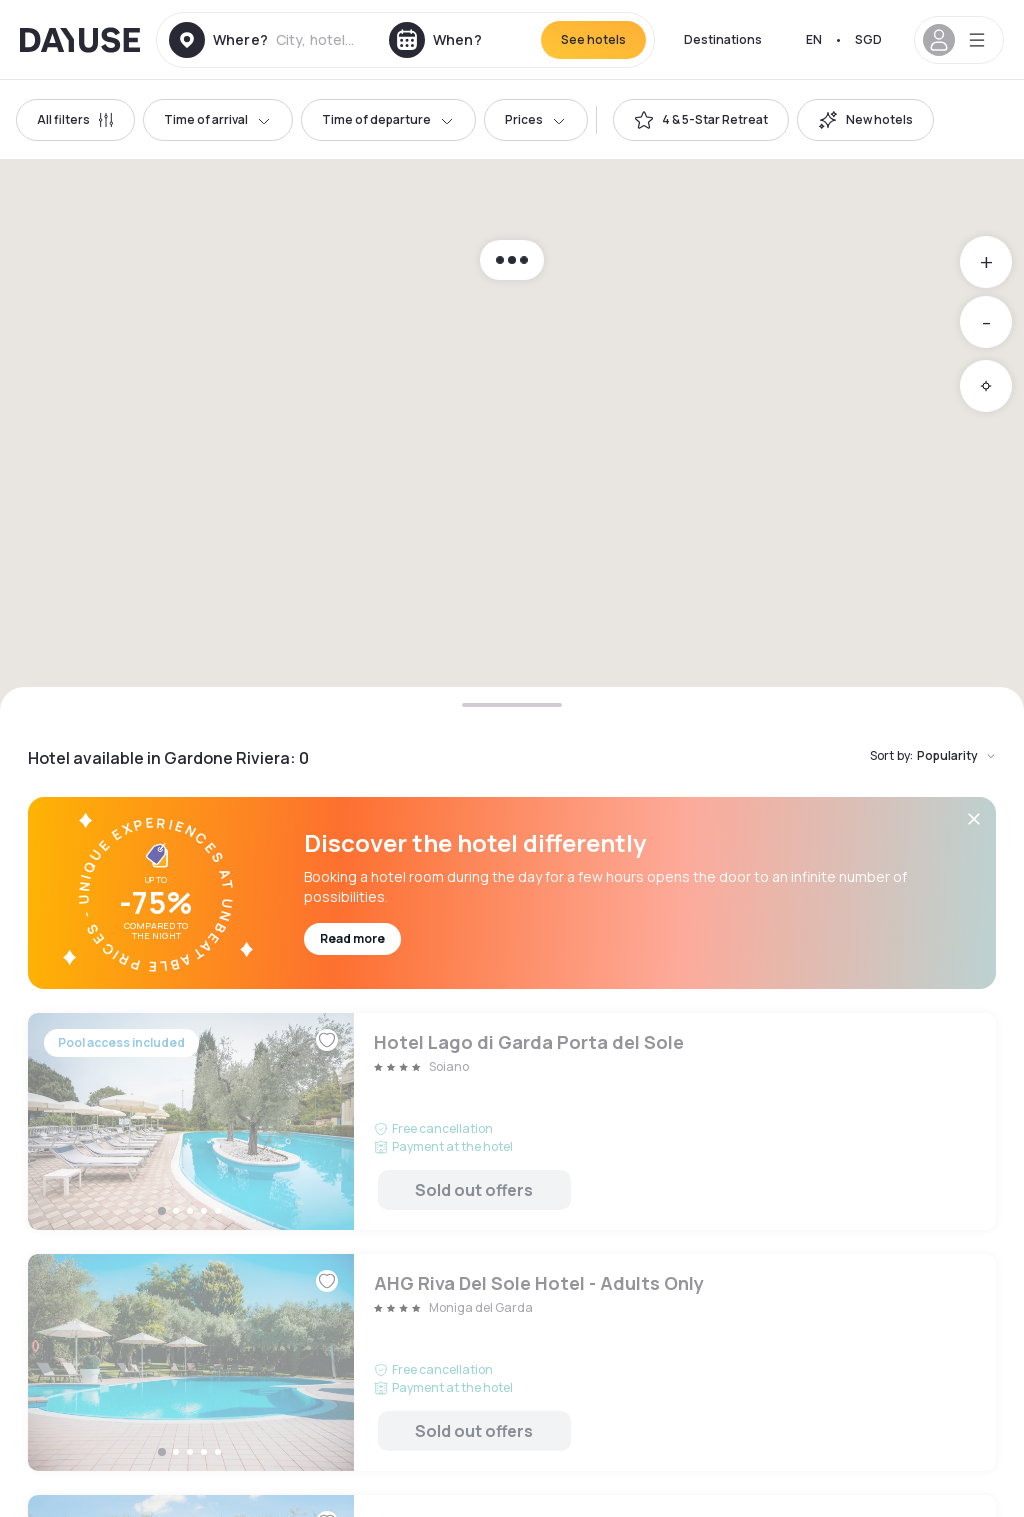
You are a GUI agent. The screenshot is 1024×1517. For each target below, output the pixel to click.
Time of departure (388, 119)
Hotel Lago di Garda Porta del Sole (512, 1121)
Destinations (723, 39)
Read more (352, 938)
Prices (536, 119)
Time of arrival (218, 119)
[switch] (701, 120)
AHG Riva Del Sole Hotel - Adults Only (512, 1362)
